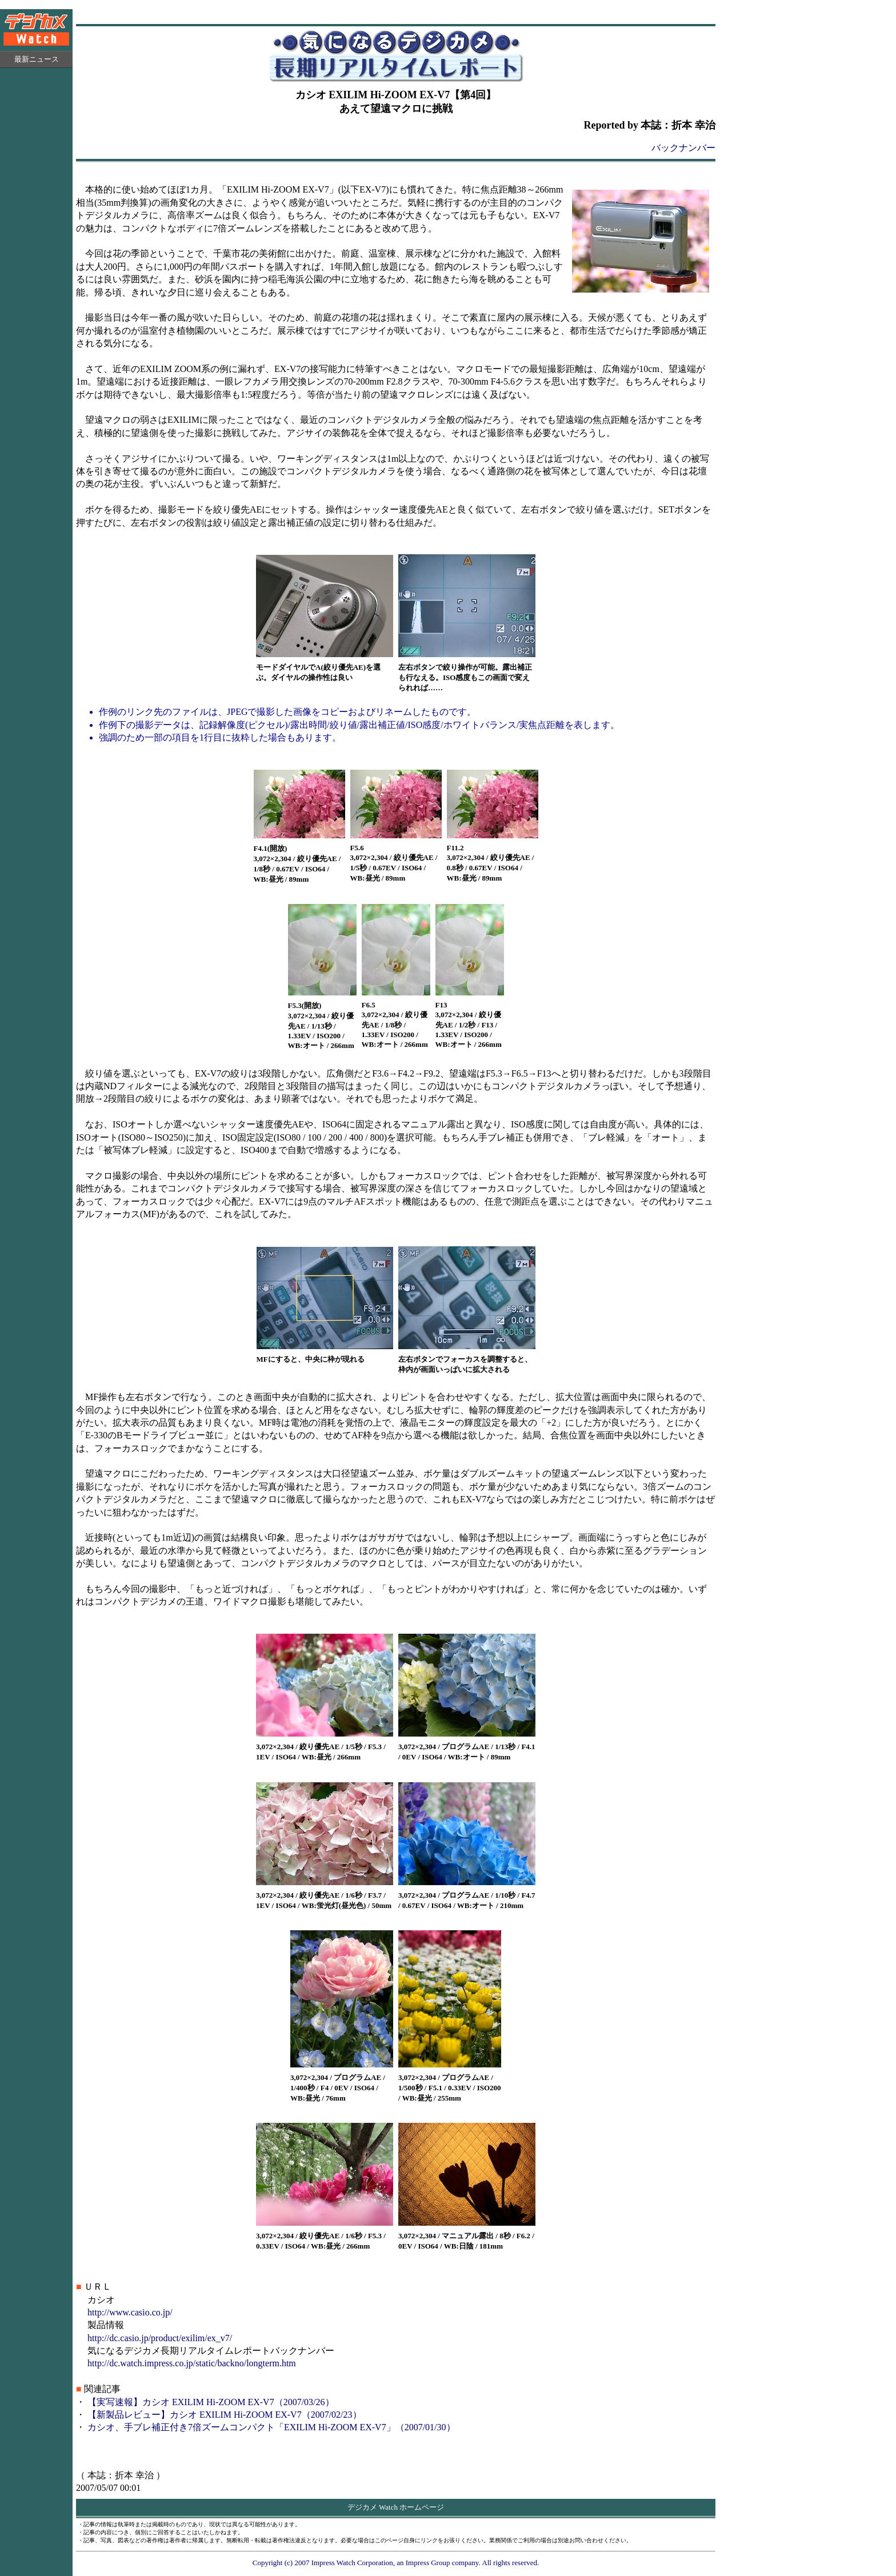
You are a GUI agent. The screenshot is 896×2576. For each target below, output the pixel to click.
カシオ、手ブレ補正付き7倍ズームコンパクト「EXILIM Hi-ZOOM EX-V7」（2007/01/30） (271, 2427)
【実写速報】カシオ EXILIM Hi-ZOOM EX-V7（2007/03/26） (210, 2402)
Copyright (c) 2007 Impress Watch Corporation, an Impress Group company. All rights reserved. (396, 2562)
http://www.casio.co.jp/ (130, 2312)
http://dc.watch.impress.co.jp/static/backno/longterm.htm (191, 2363)
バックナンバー (683, 148)
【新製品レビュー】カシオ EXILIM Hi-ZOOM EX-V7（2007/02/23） (224, 2414)
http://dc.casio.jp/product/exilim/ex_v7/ (159, 2338)
